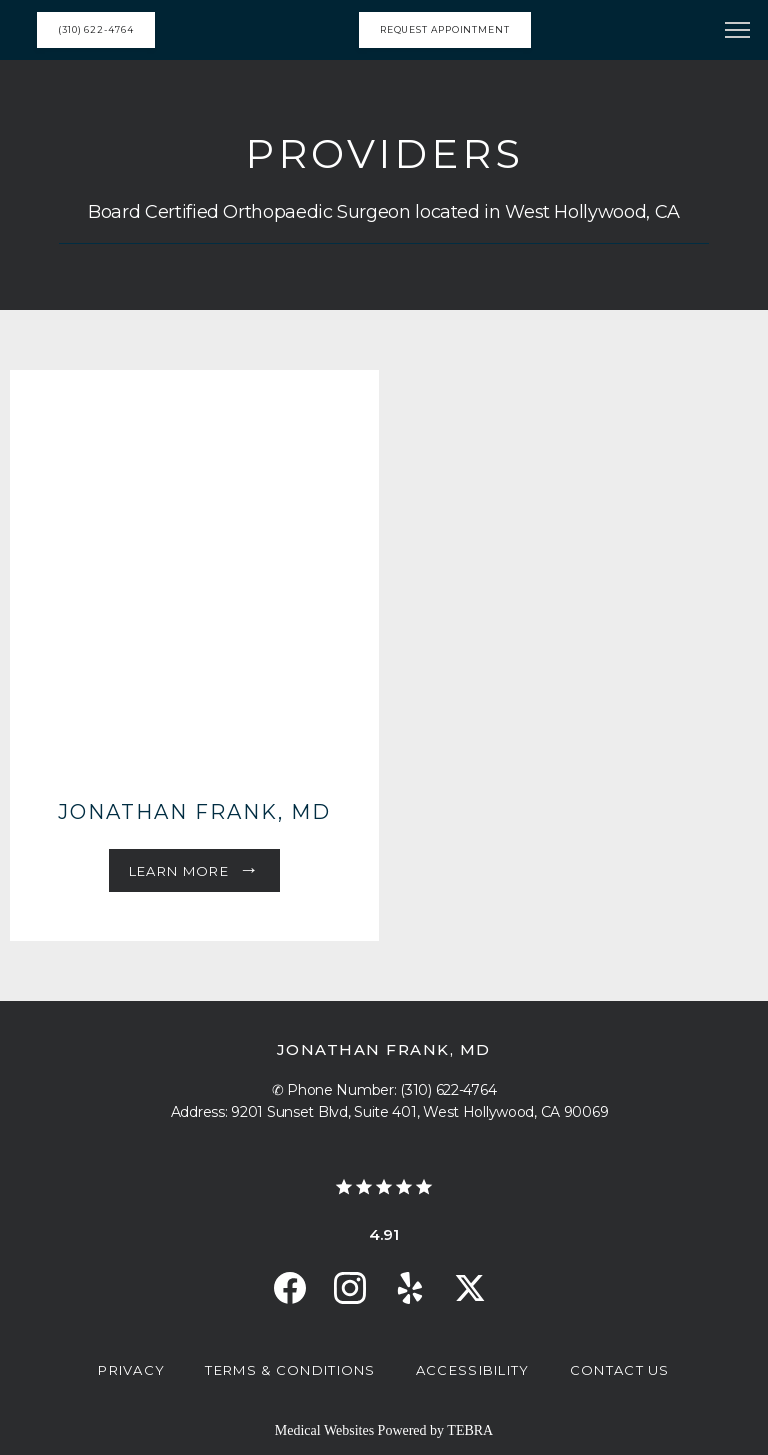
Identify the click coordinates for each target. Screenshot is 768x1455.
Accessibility (473, 1370)
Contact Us (620, 1370)
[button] (738, 32)
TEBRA (470, 1430)
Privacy (131, 1370)
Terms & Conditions (290, 1370)
